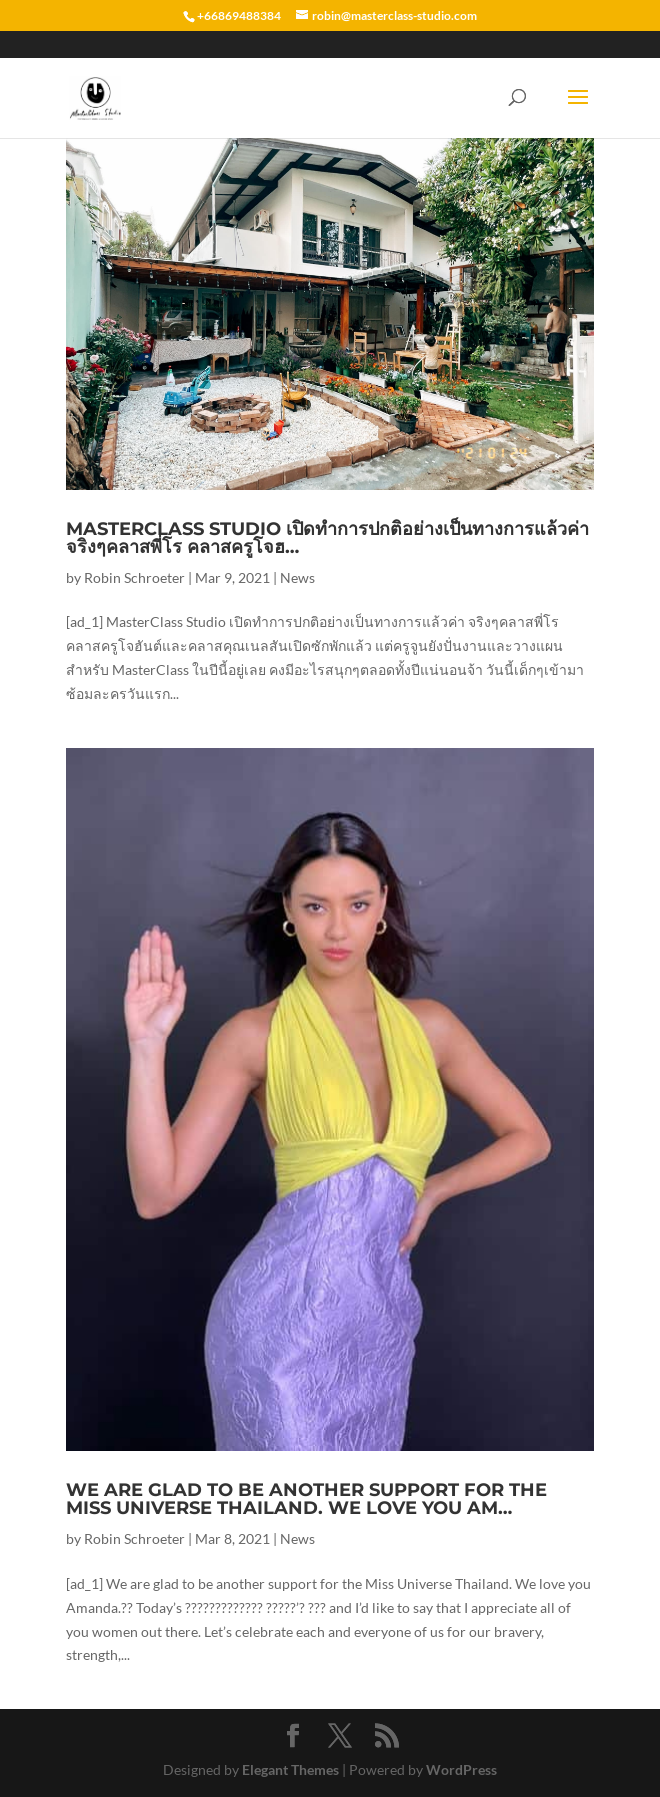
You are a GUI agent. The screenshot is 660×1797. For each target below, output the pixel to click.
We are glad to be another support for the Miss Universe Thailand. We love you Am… (306, 1499)
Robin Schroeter (134, 577)
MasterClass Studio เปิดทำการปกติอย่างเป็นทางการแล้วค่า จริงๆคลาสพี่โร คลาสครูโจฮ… (327, 538)
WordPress (461, 1769)
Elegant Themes (290, 1769)
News (297, 577)
